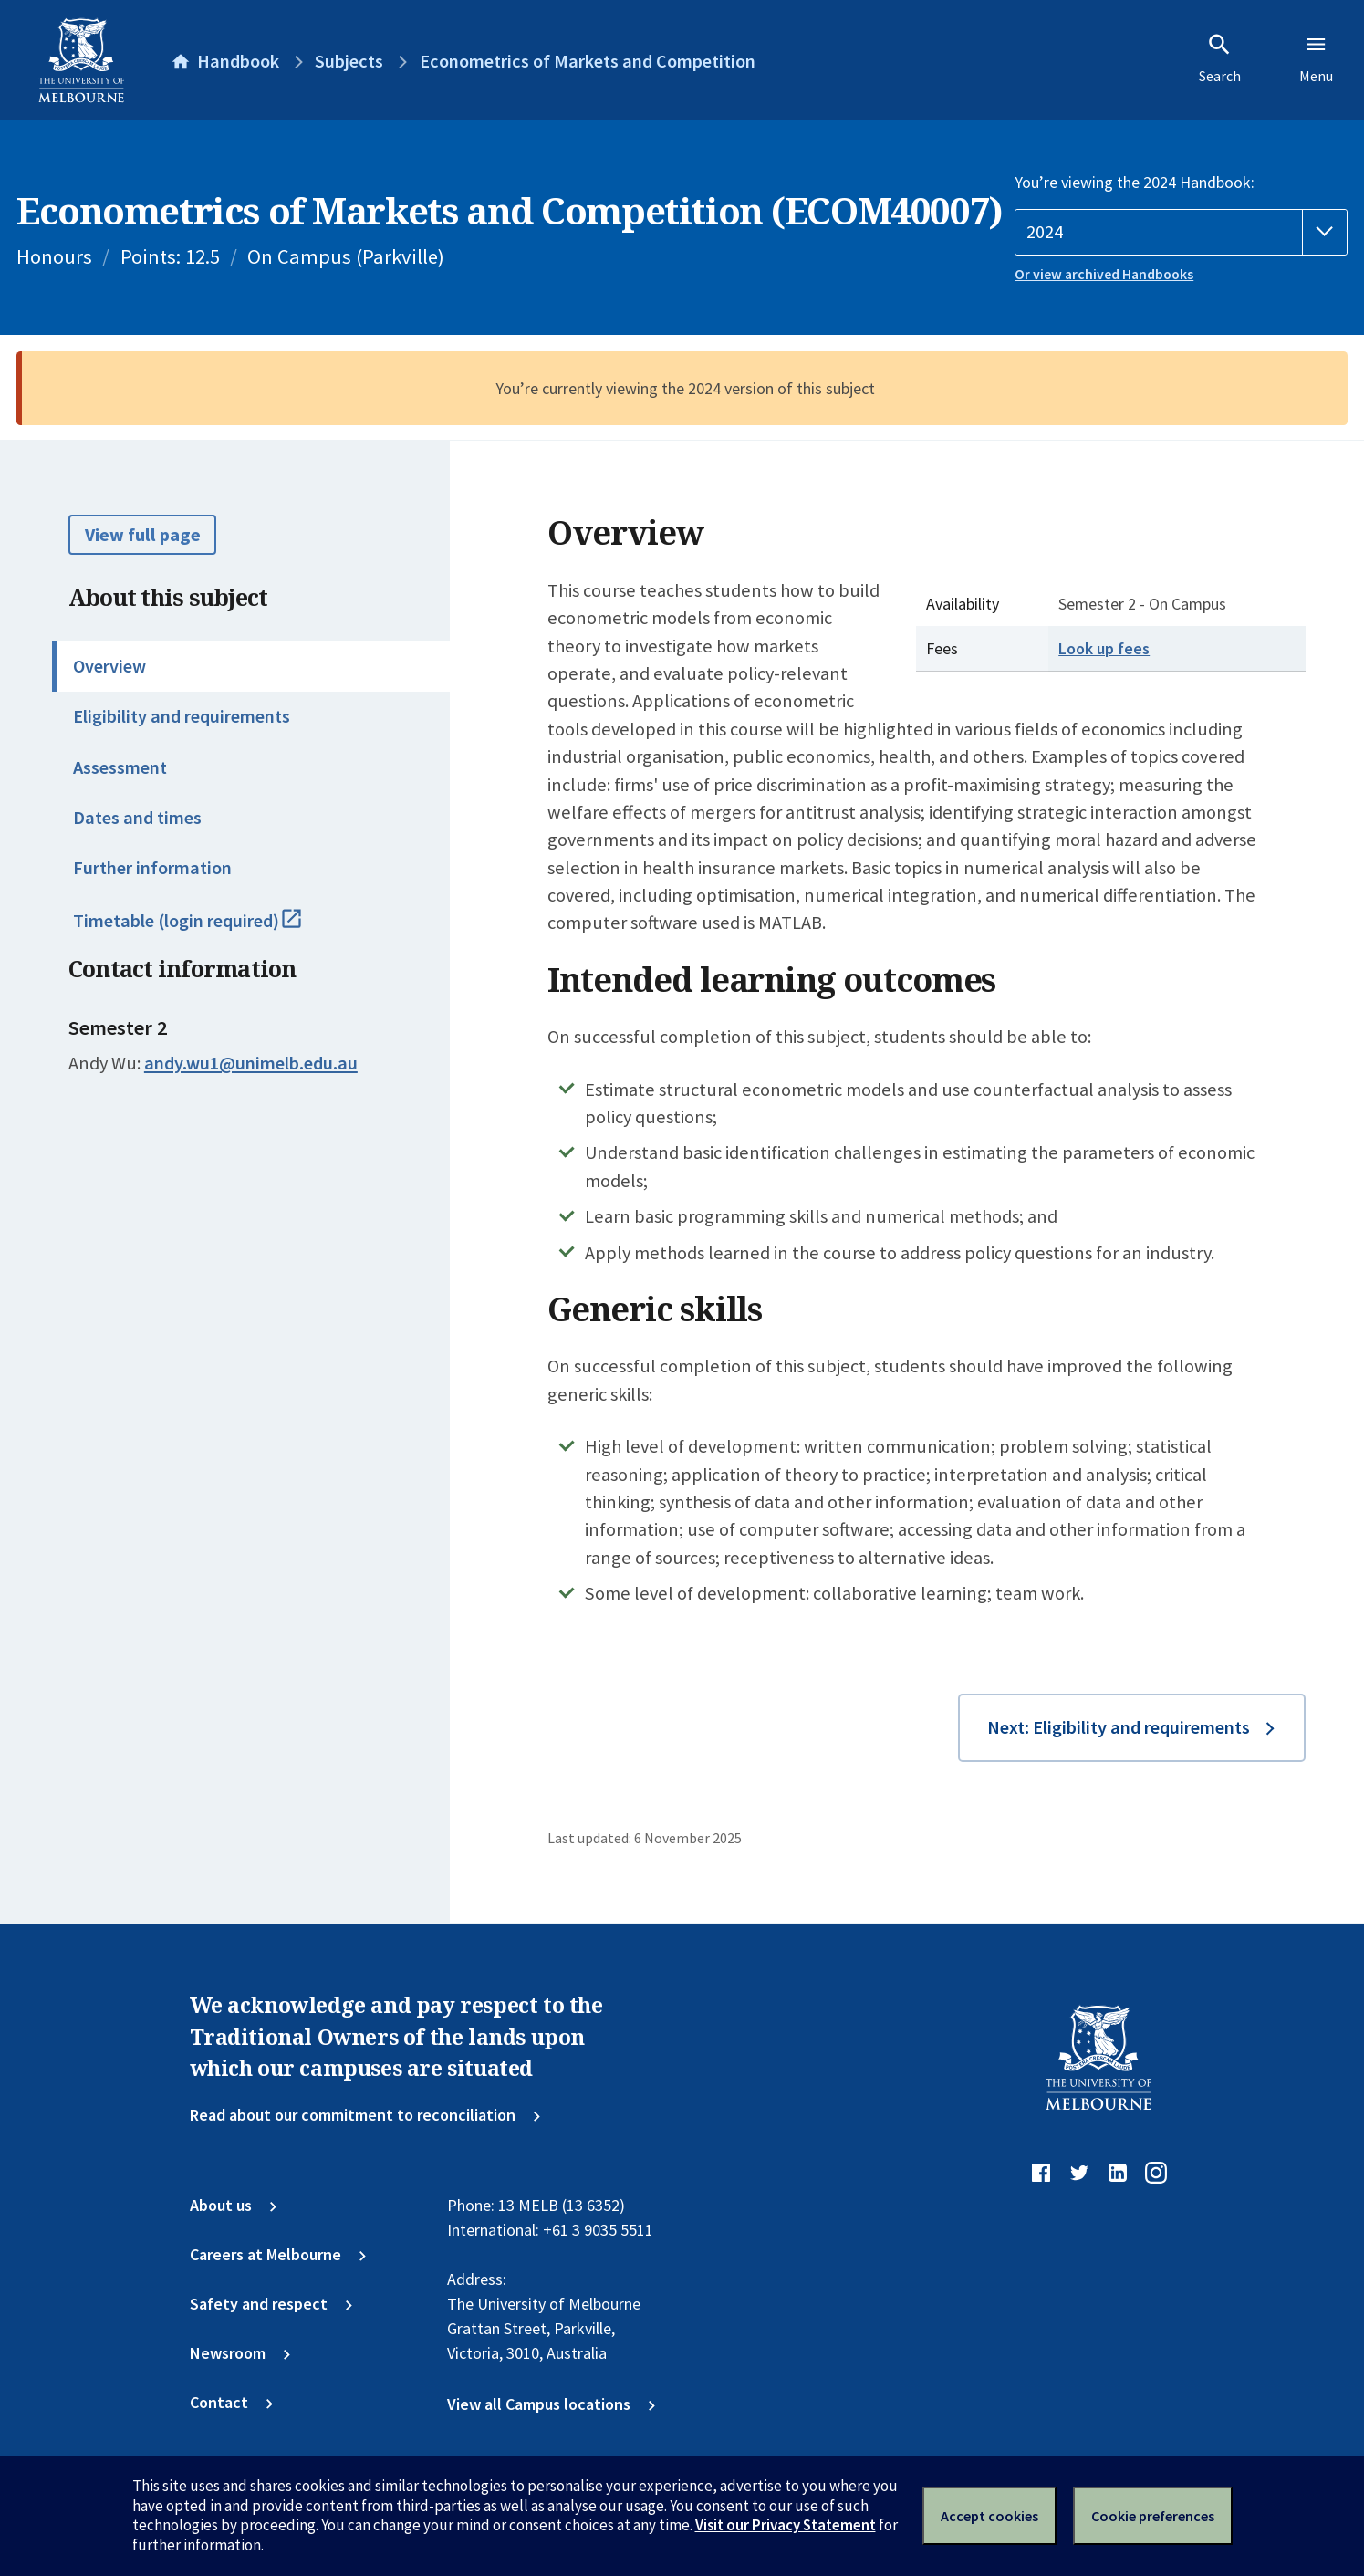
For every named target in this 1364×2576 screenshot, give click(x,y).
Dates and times (137, 817)
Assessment (120, 767)
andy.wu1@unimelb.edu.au (251, 1063)
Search (1220, 58)
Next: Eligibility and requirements (1118, 1727)
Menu (1316, 58)
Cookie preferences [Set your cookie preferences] (1152, 2516)
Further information (152, 868)
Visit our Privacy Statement (785, 2525)
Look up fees (1104, 648)
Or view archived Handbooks (1104, 274)
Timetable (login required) (210, 929)
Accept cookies (989, 2516)
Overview (109, 666)
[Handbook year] (1181, 232)
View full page (143, 535)
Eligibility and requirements (181, 716)
